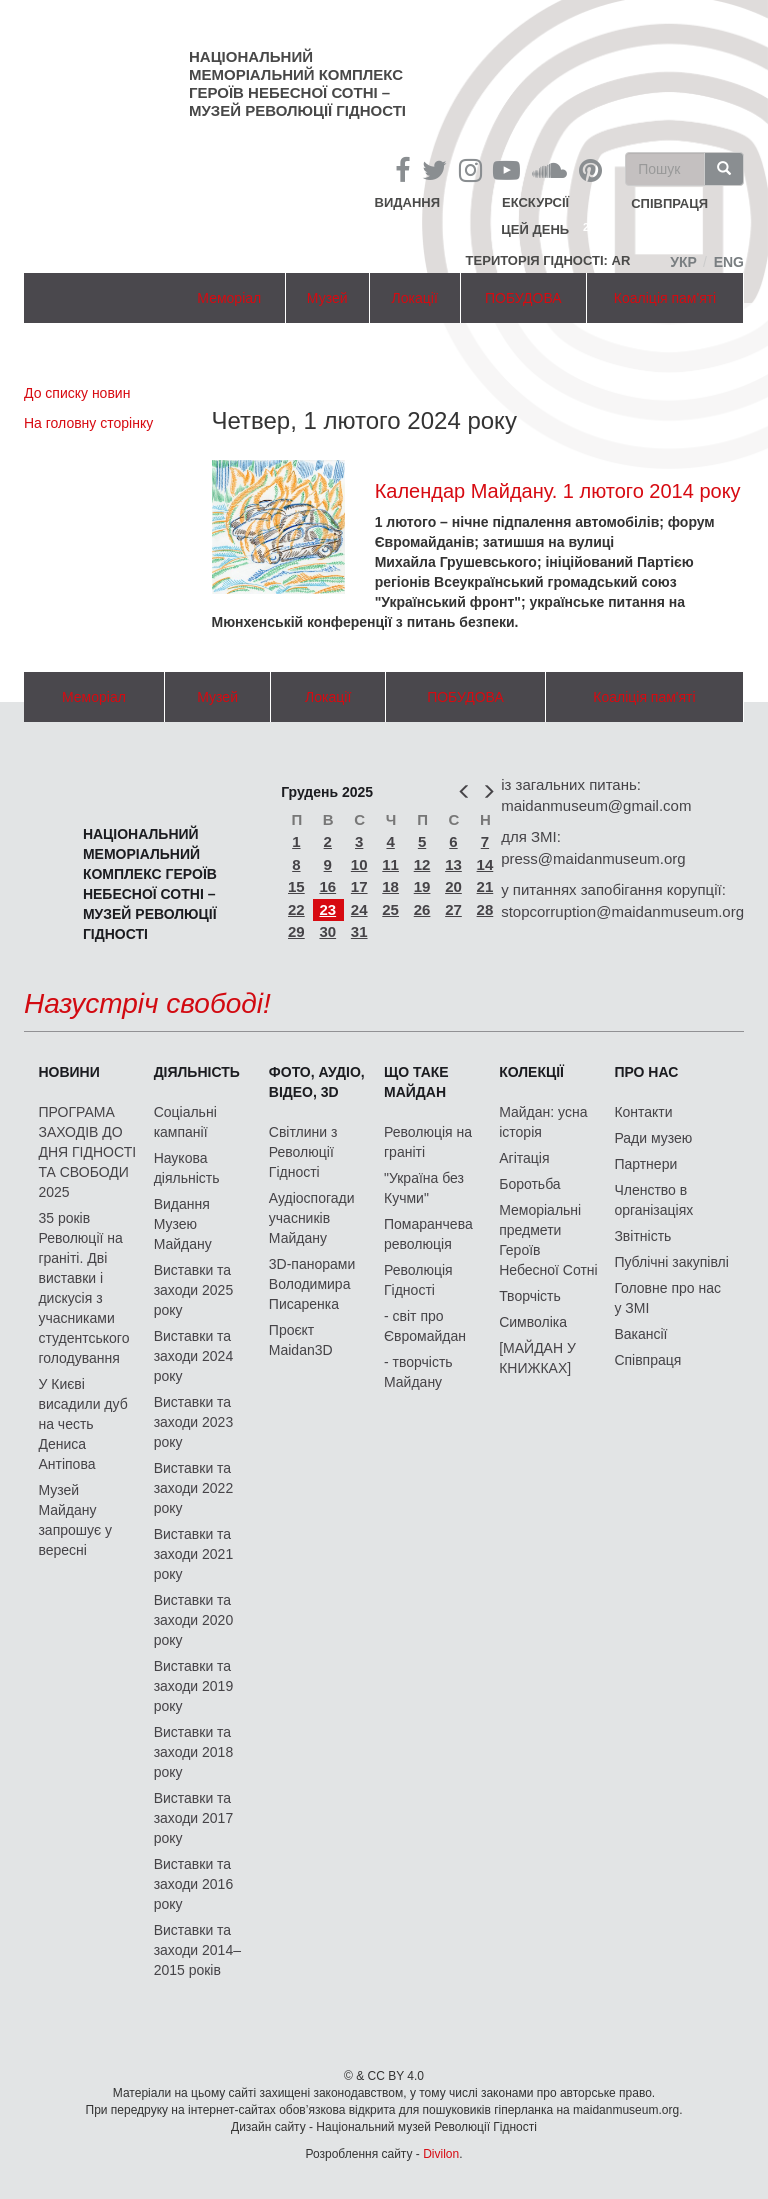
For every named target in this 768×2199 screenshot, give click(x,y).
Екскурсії (535, 202)
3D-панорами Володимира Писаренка (312, 1284)
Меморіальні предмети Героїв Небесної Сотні (548, 1240)
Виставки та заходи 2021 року (194, 1554)
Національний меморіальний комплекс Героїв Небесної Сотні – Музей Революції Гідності (297, 83)
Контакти (643, 1112)
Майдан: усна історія (543, 1122)
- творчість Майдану (418, 1372)
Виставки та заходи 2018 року (194, 1752)
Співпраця (647, 1360)
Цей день (550, 228)
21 (485, 886)
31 (359, 931)
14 (485, 864)
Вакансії (640, 1334)
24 (359, 909)
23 (327, 909)
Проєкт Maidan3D (301, 1340)
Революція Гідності (418, 1280)
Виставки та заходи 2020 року (194, 1620)
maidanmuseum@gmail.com (596, 805)
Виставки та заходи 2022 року (194, 1488)
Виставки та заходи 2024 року (194, 1356)
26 (422, 909)
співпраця (669, 204)
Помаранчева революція (428, 1234)
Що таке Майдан (416, 1082)
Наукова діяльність (187, 1168)
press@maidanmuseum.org (593, 858)
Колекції (531, 1072)
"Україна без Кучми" (424, 1188)
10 (359, 864)
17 (359, 886)
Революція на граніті (428, 1142)
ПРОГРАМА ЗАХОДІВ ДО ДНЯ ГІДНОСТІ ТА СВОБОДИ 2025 (87, 1152)
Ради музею (653, 1138)
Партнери (645, 1164)
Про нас (646, 1072)
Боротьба (529, 1184)
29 (296, 931)
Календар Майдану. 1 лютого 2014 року (558, 491)
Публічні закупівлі (671, 1262)
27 (453, 909)
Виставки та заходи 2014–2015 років (197, 1950)
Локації (415, 298)
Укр (683, 262)
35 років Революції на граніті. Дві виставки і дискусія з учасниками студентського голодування (83, 1288)
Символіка (533, 1322)
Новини (68, 1072)
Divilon (441, 2154)
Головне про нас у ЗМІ (667, 1298)
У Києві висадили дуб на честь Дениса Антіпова (82, 1424)
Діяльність (197, 1072)
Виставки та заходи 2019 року (194, 1686)
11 (390, 864)
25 (390, 909)
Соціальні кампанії (185, 1122)
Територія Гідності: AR (548, 260)
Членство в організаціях (653, 1200)
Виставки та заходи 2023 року (194, 1422)
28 (485, 909)
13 (453, 864)
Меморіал (229, 298)
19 (422, 886)
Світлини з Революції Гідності (303, 1152)
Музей (327, 298)
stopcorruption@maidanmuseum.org (622, 911)
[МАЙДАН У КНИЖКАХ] (537, 1358)
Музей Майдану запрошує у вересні (75, 1520)
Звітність (642, 1236)
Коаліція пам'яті (665, 298)
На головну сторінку (88, 423)
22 (296, 909)
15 (296, 886)
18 (390, 886)
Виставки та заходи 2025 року (194, 1290)
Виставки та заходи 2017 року (194, 1818)
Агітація (524, 1158)
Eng (729, 262)
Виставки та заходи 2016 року (194, 1884)
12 (422, 864)
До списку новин (77, 393)
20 (453, 886)
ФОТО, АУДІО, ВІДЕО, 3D (317, 1082)
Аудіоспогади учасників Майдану (312, 1218)
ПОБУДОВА (523, 298)
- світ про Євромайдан (425, 1326)
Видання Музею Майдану (183, 1224)
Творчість (530, 1296)
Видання (408, 202)
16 (327, 886)
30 (327, 931)
